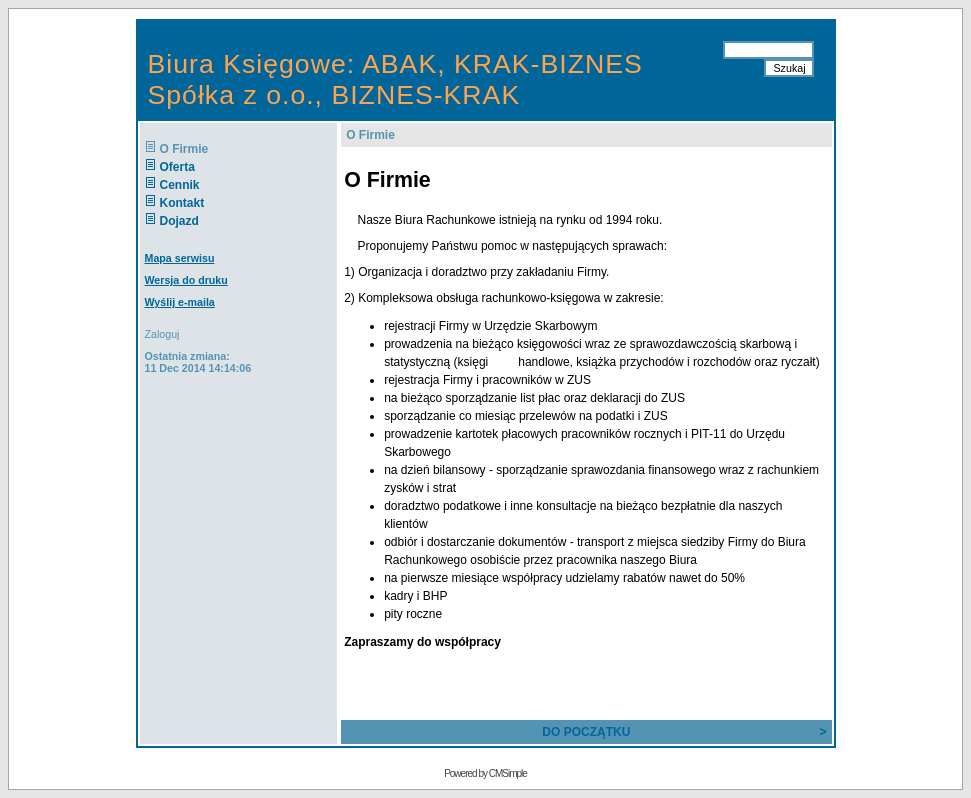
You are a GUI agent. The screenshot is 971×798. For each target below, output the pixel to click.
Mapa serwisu (180, 258)
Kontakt (182, 203)
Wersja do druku (186, 280)
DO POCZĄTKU (586, 732)
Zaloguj (162, 334)
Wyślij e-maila (180, 302)
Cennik (180, 185)
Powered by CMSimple (485, 773)
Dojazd (179, 221)
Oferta (177, 167)
